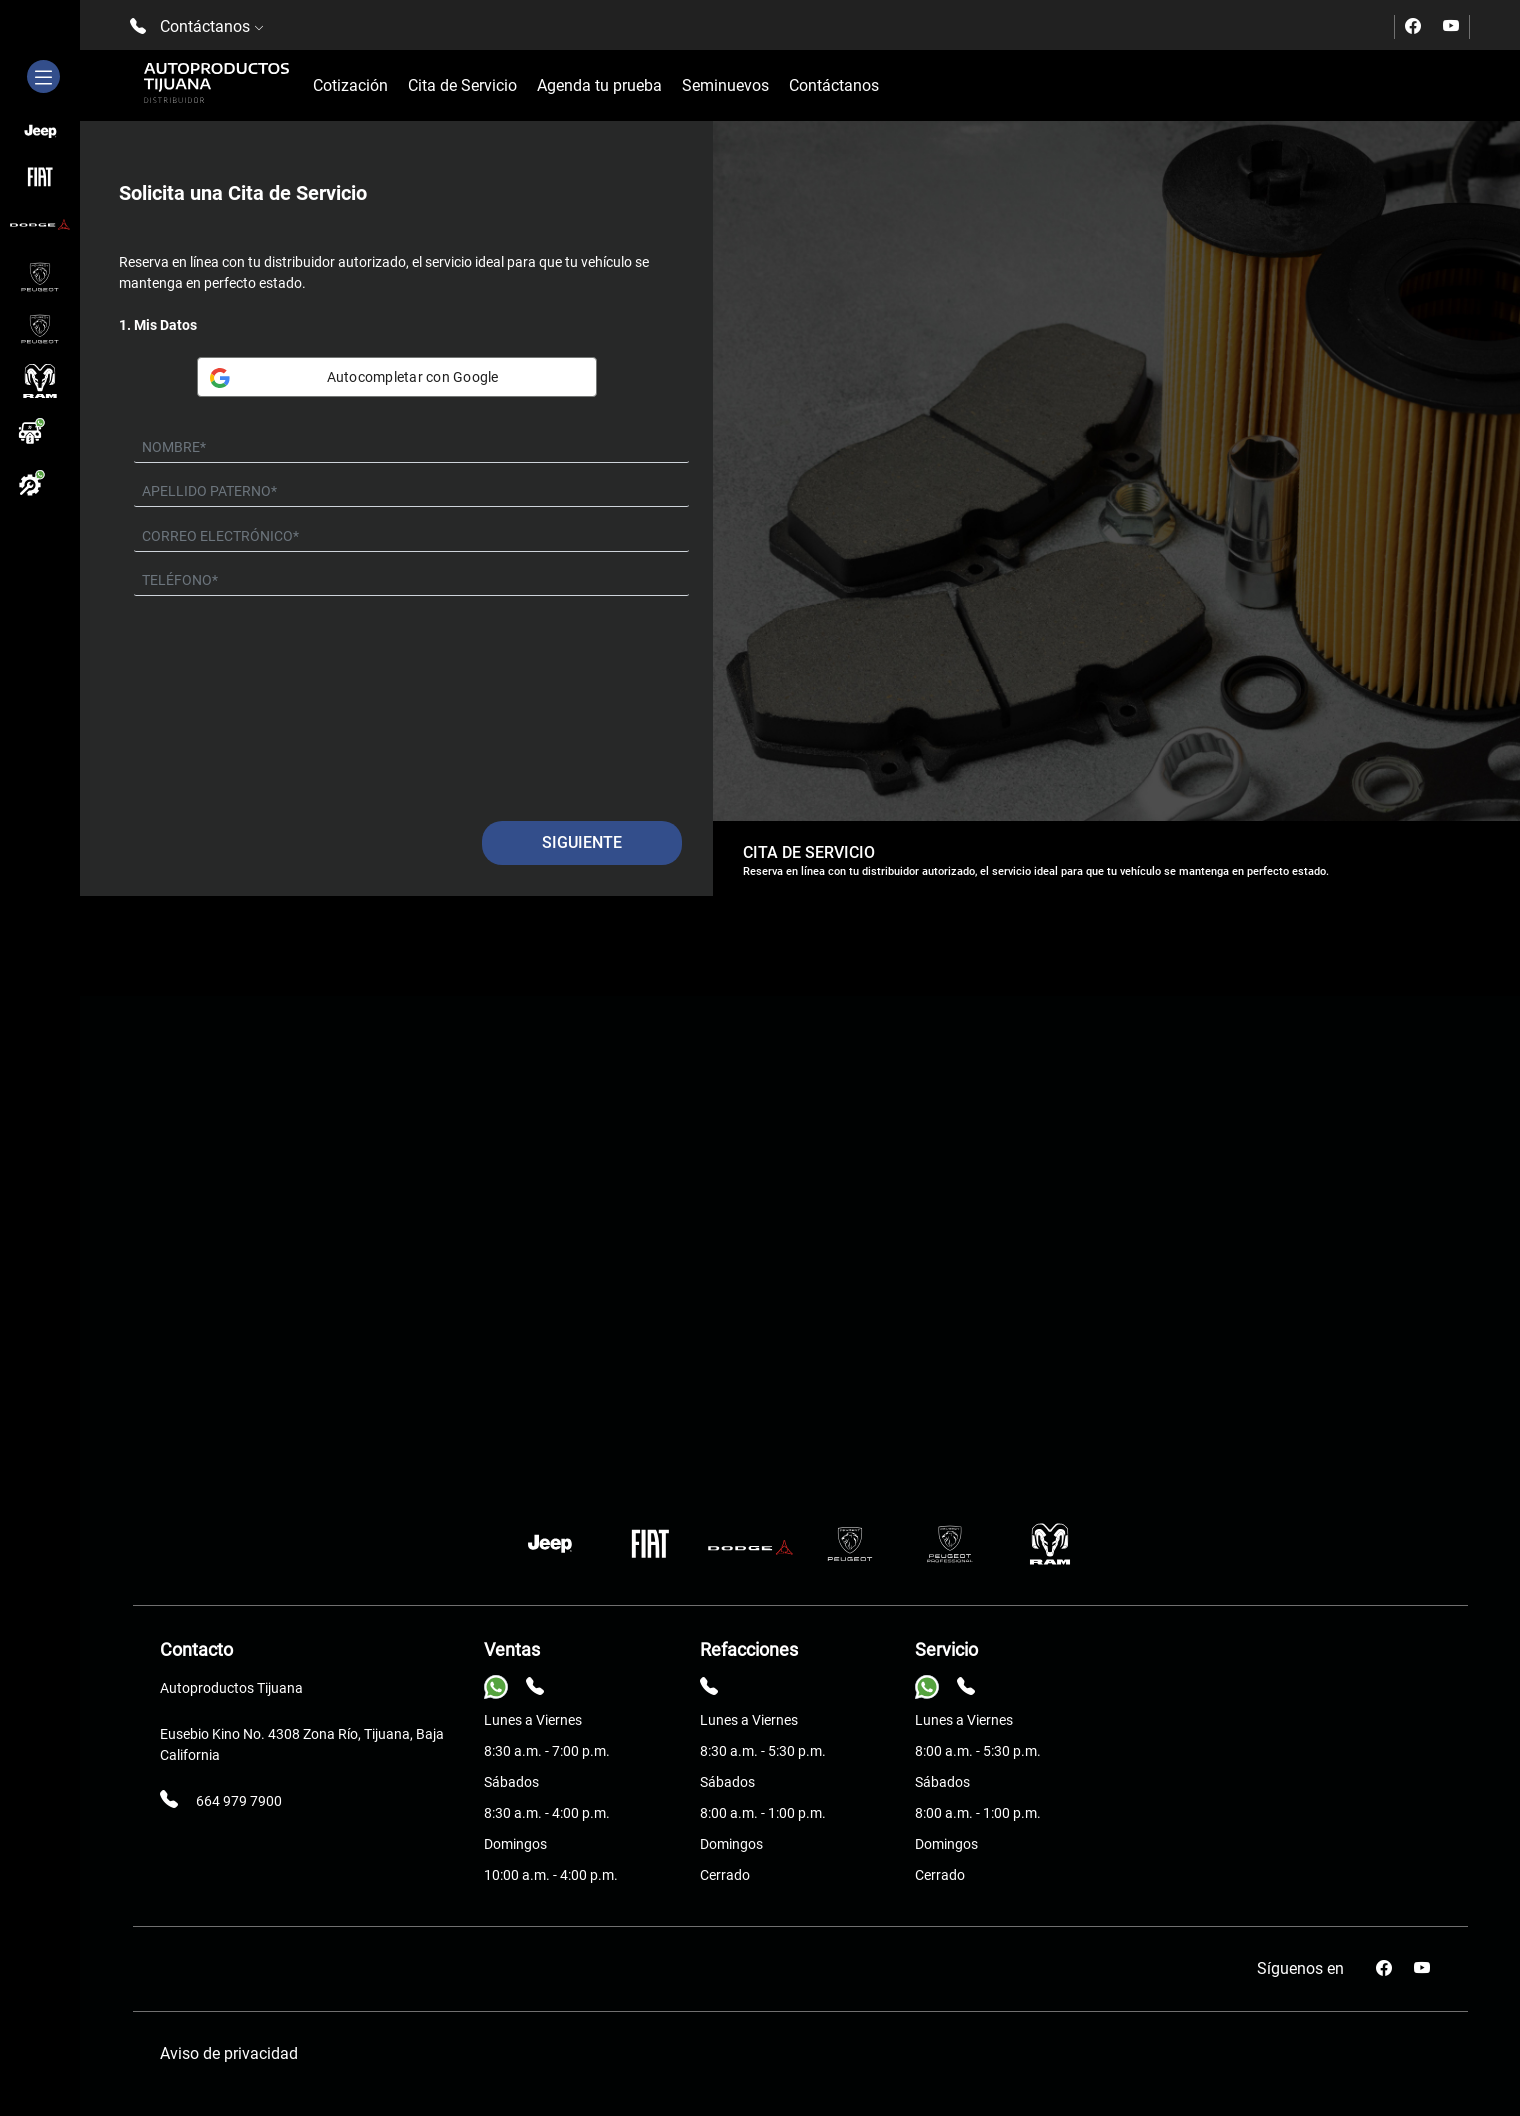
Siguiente (582, 842)
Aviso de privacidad (229, 2053)
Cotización (350, 85)
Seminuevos (725, 85)
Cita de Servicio (462, 85)
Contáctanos (834, 85)
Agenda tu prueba (599, 85)
